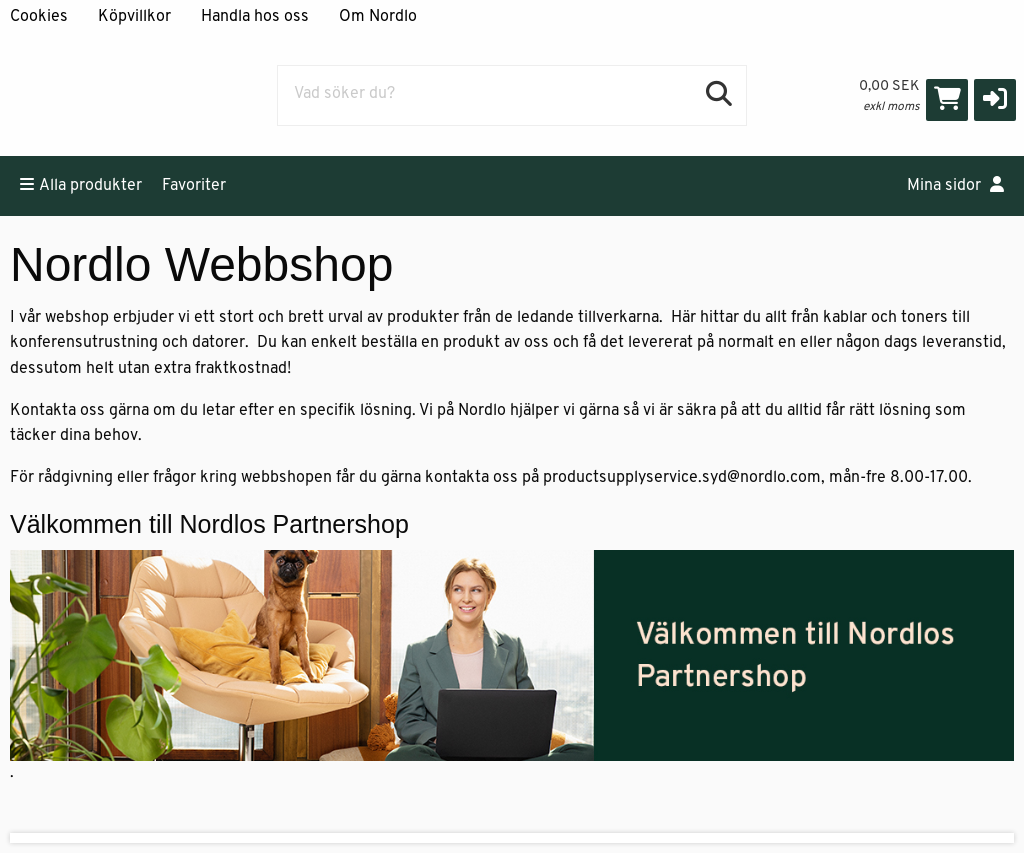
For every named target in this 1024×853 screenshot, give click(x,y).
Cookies (39, 17)
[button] (995, 100)
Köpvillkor (134, 17)
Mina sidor (955, 185)
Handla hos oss (255, 17)
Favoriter (194, 186)
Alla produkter (81, 185)
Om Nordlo (378, 17)
